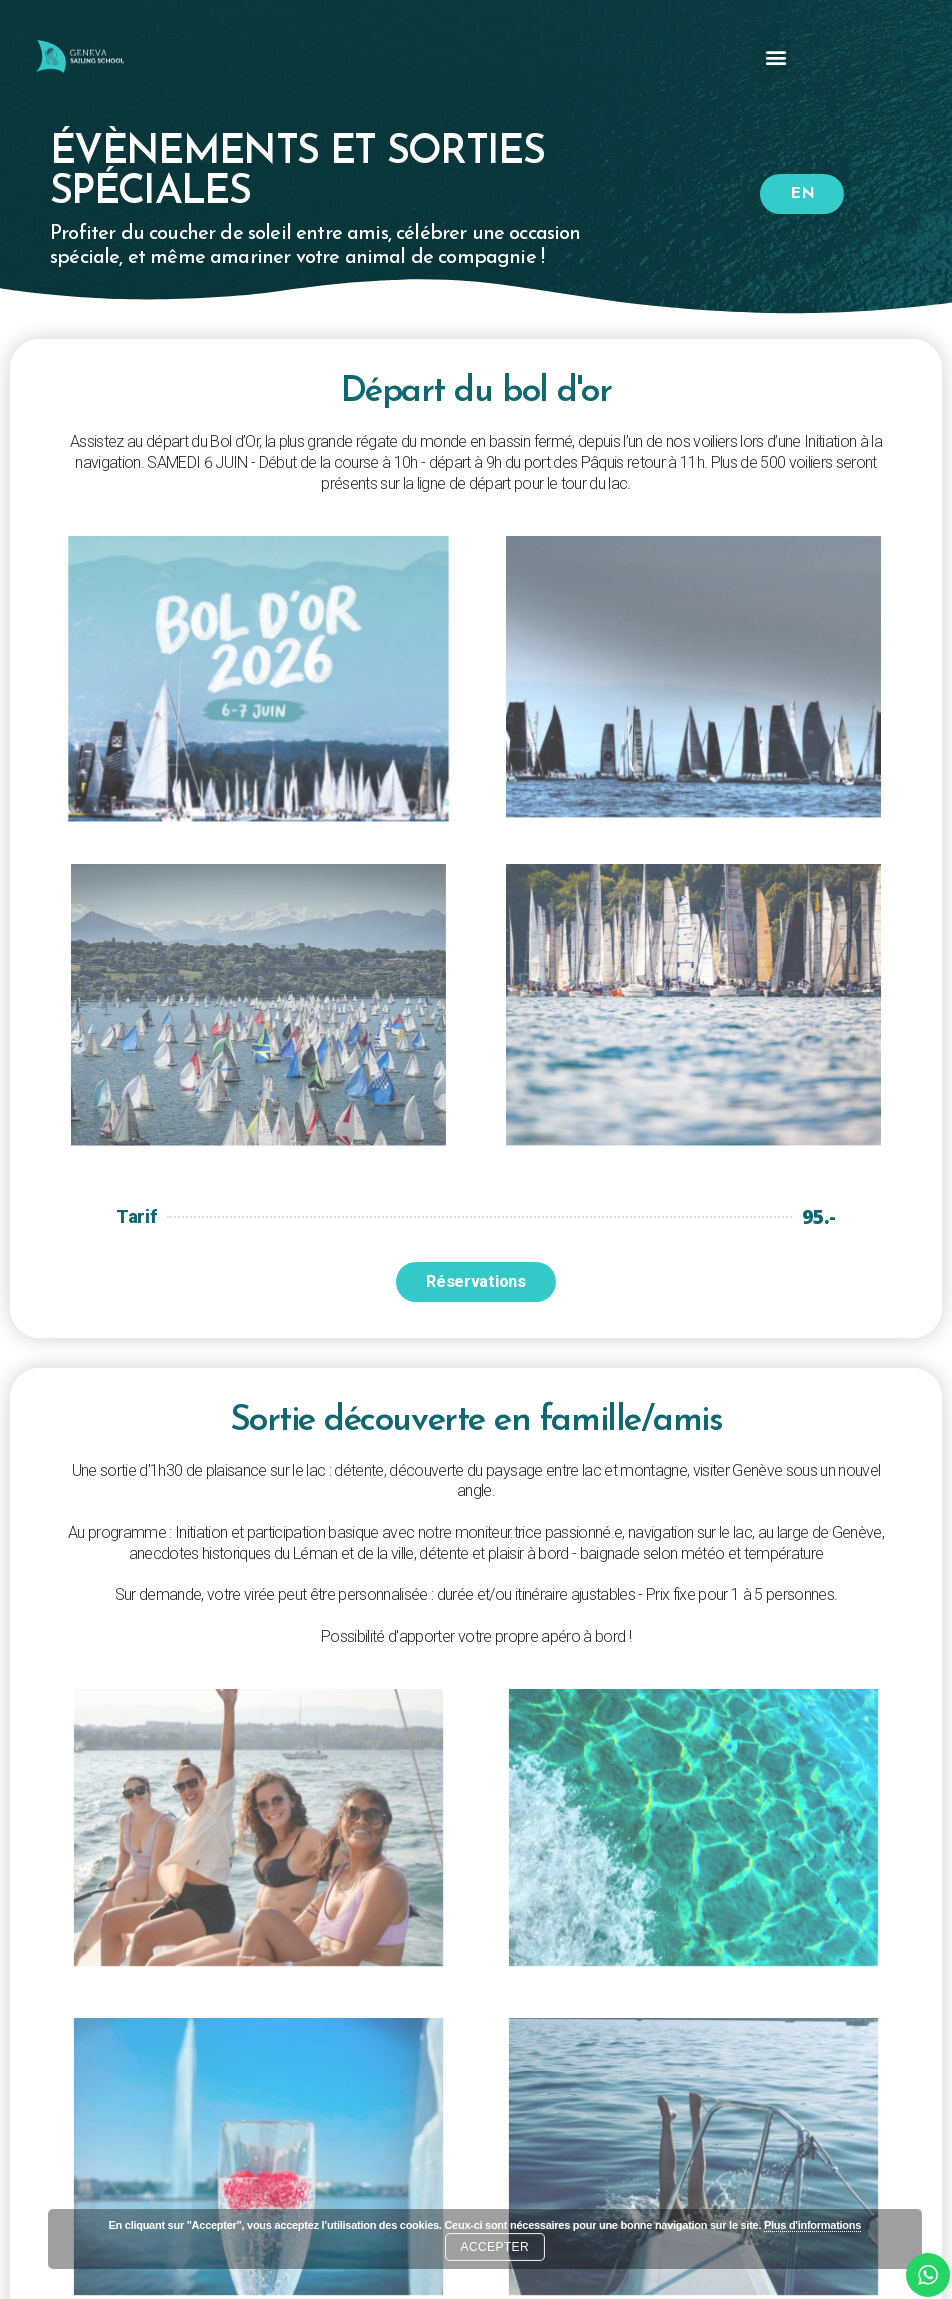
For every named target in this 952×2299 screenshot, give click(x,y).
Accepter (495, 2247)
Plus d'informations (812, 2225)
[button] (775, 56)
